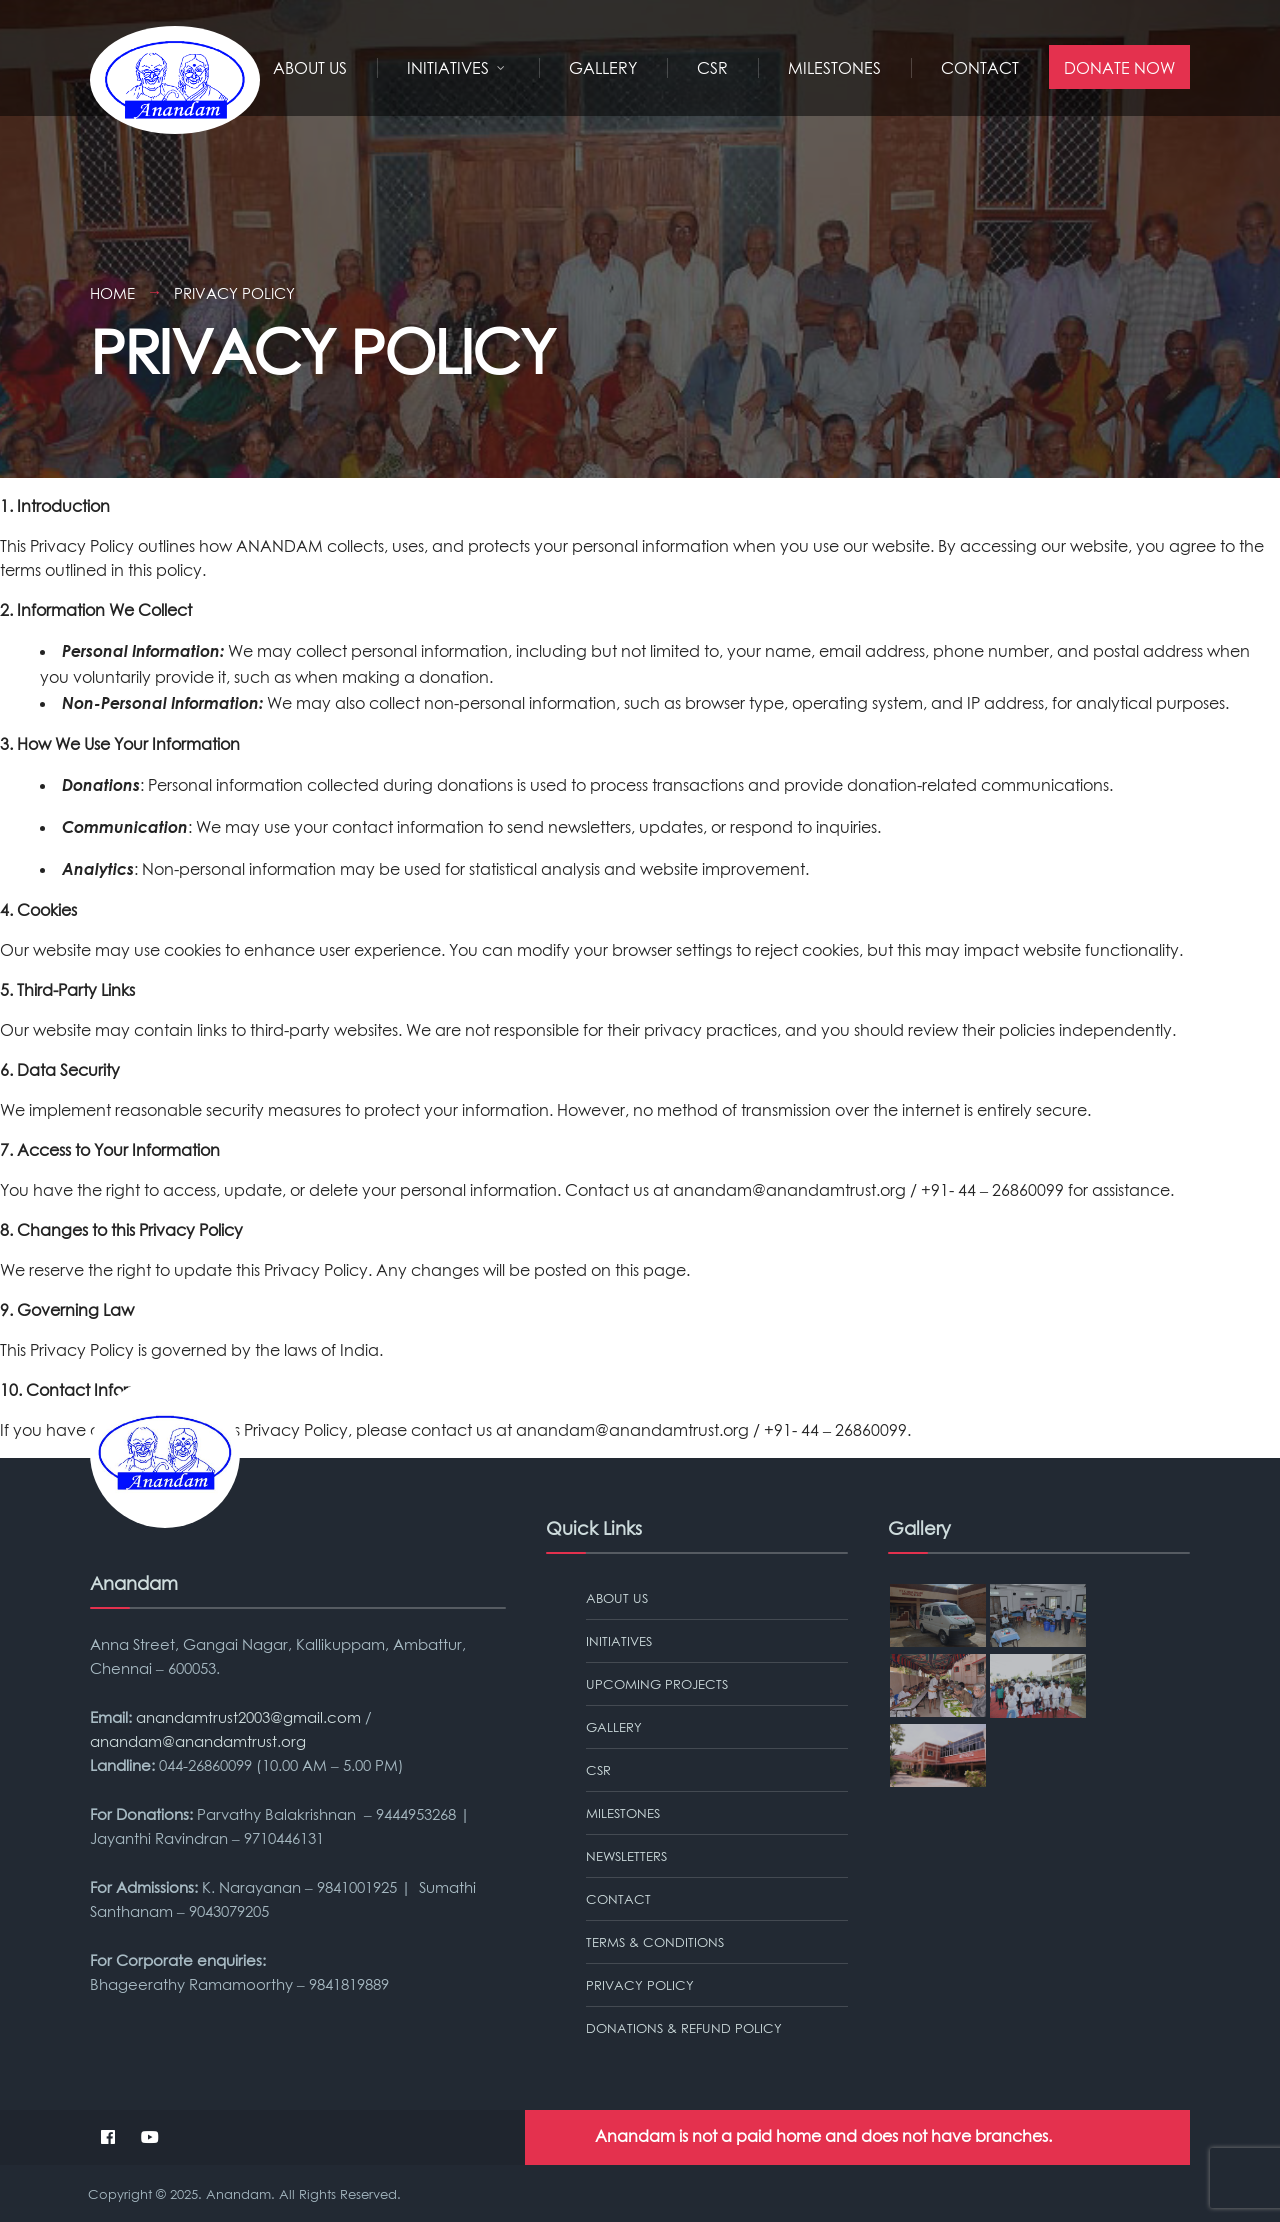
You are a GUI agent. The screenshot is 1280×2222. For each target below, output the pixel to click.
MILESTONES (834, 68)
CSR (712, 68)
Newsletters (626, 1856)
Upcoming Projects (657, 1684)
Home (112, 293)
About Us (310, 68)
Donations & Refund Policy (684, 2028)
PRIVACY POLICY (640, 1985)
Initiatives (448, 68)
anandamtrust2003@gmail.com (248, 1717)
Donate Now (1119, 68)
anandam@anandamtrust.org (789, 1190)
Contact (980, 68)
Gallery (603, 68)
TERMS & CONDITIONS (655, 1942)
